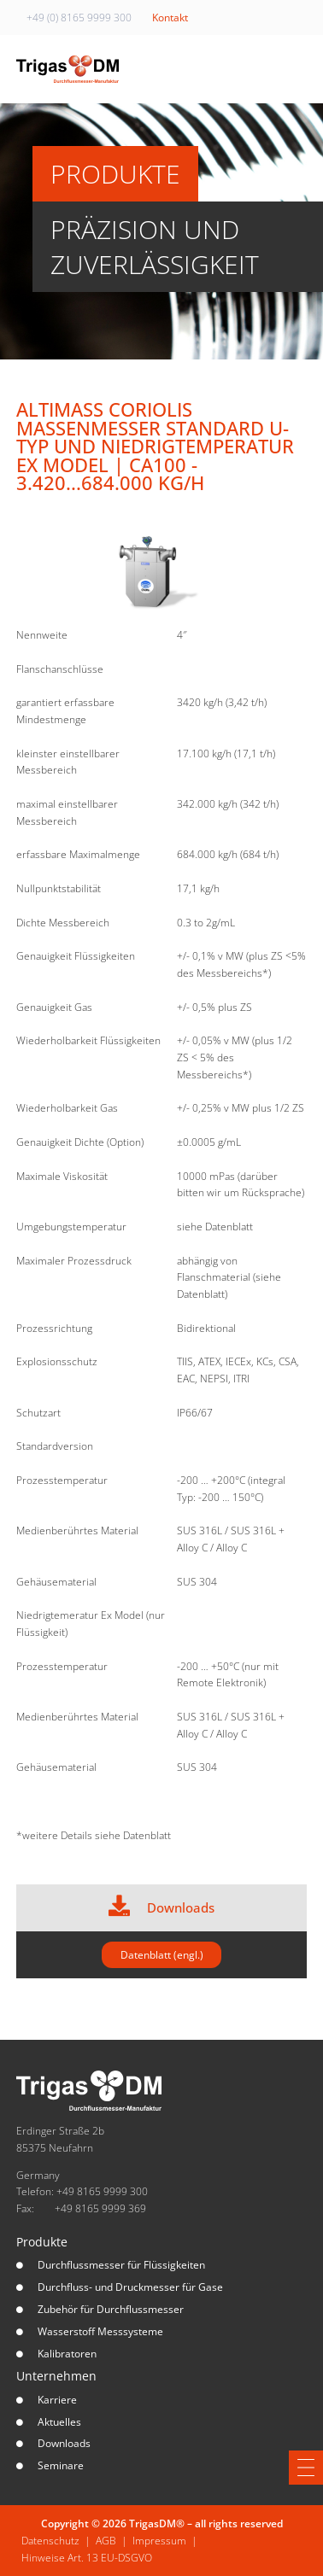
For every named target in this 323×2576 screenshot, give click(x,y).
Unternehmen (56, 2376)
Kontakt (170, 17)
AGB (106, 2540)
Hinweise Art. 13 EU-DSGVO (86, 2557)
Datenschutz (50, 2540)
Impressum (159, 2540)
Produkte (42, 2242)
